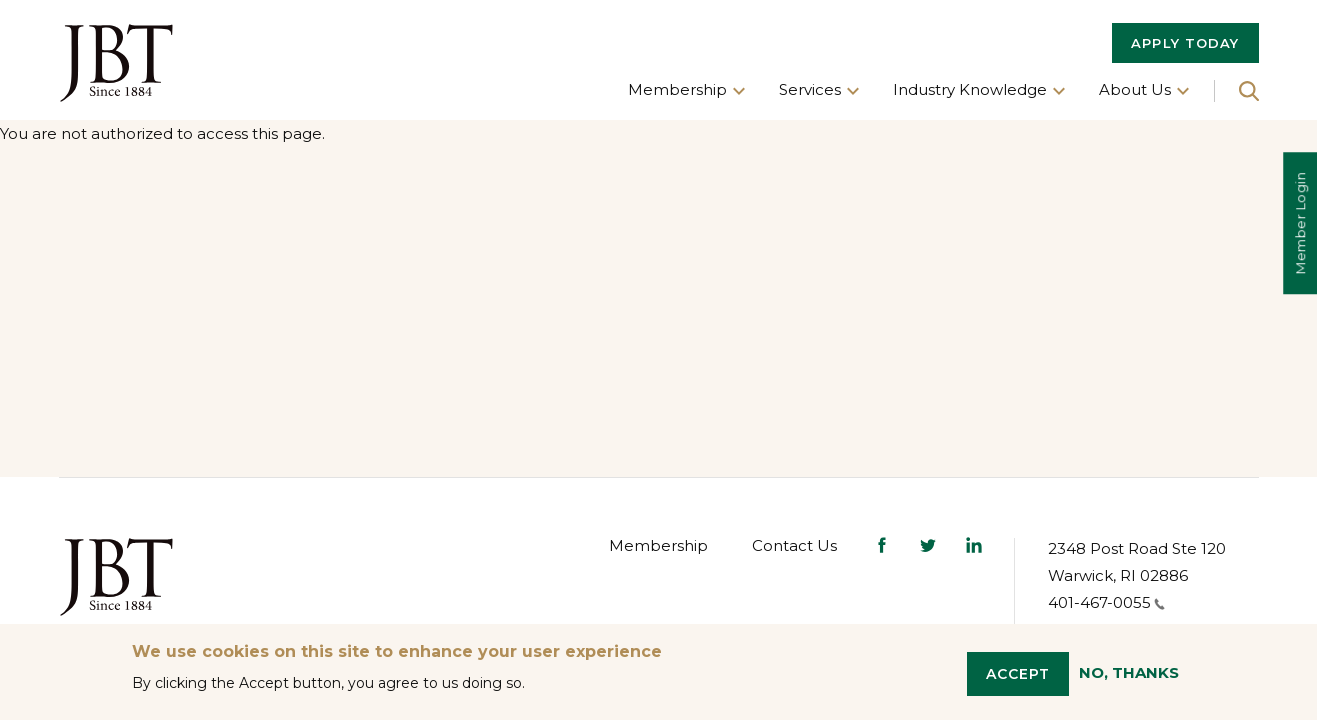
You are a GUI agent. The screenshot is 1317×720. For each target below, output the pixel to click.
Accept (1018, 674)
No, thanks (1129, 672)
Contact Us (794, 545)
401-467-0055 (1106, 602)
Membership (658, 545)
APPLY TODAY (1185, 43)
